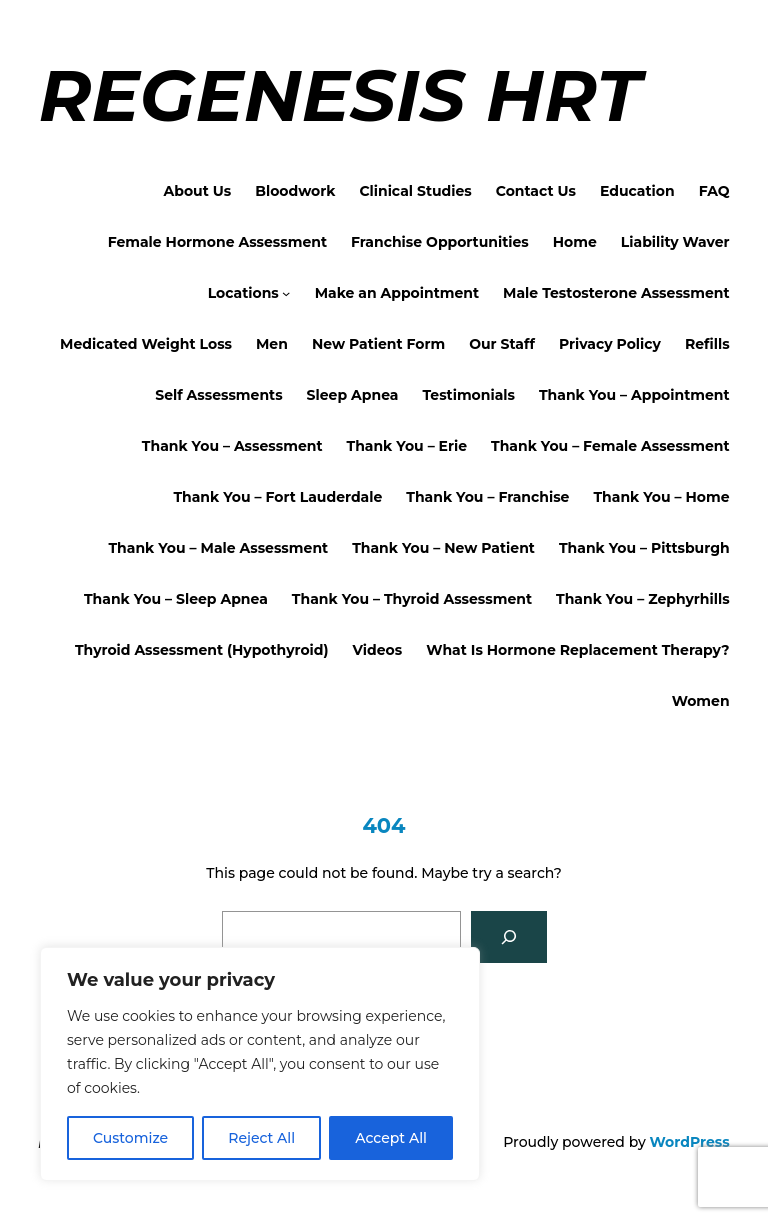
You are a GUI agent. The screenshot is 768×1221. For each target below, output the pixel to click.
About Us (198, 191)
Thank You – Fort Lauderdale (277, 497)
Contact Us (536, 191)
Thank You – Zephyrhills (643, 599)
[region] (260, 1064)
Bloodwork (295, 191)
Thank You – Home (661, 497)
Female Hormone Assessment (217, 242)
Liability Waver (675, 242)
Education (637, 191)
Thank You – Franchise (487, 497)
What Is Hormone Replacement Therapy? (577, 650)
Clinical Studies (415, 191)
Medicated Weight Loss (146, 344)
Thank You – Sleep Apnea (176, 599)
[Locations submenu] (286, 293)
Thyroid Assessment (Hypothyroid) (202, 650)
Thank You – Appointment (634, 395)
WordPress (690, 1142)
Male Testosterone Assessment (616, 293)
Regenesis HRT (339, 95)
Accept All (391, 1138)
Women (701, 701)
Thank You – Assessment (232, 446)
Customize (130, 1138)
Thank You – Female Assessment (610, 446)
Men (272, 344)
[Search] (509, 937)
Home (575, 242)
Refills (707, 344)
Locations (243, 293)
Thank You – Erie (406, 446)
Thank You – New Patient (443, 548)
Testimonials (468, 395)
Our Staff (502, 344)
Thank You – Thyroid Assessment (412, 599)
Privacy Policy (610, 344)
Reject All (261, 1138)
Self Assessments (218, 395)
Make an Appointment (397, 293)
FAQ (714, 191)
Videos (378, 650)
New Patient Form (378, 344)
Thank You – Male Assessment (218, 548)
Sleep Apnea (353, 395)
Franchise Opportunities (440, 242)
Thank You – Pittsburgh (644, 548)
